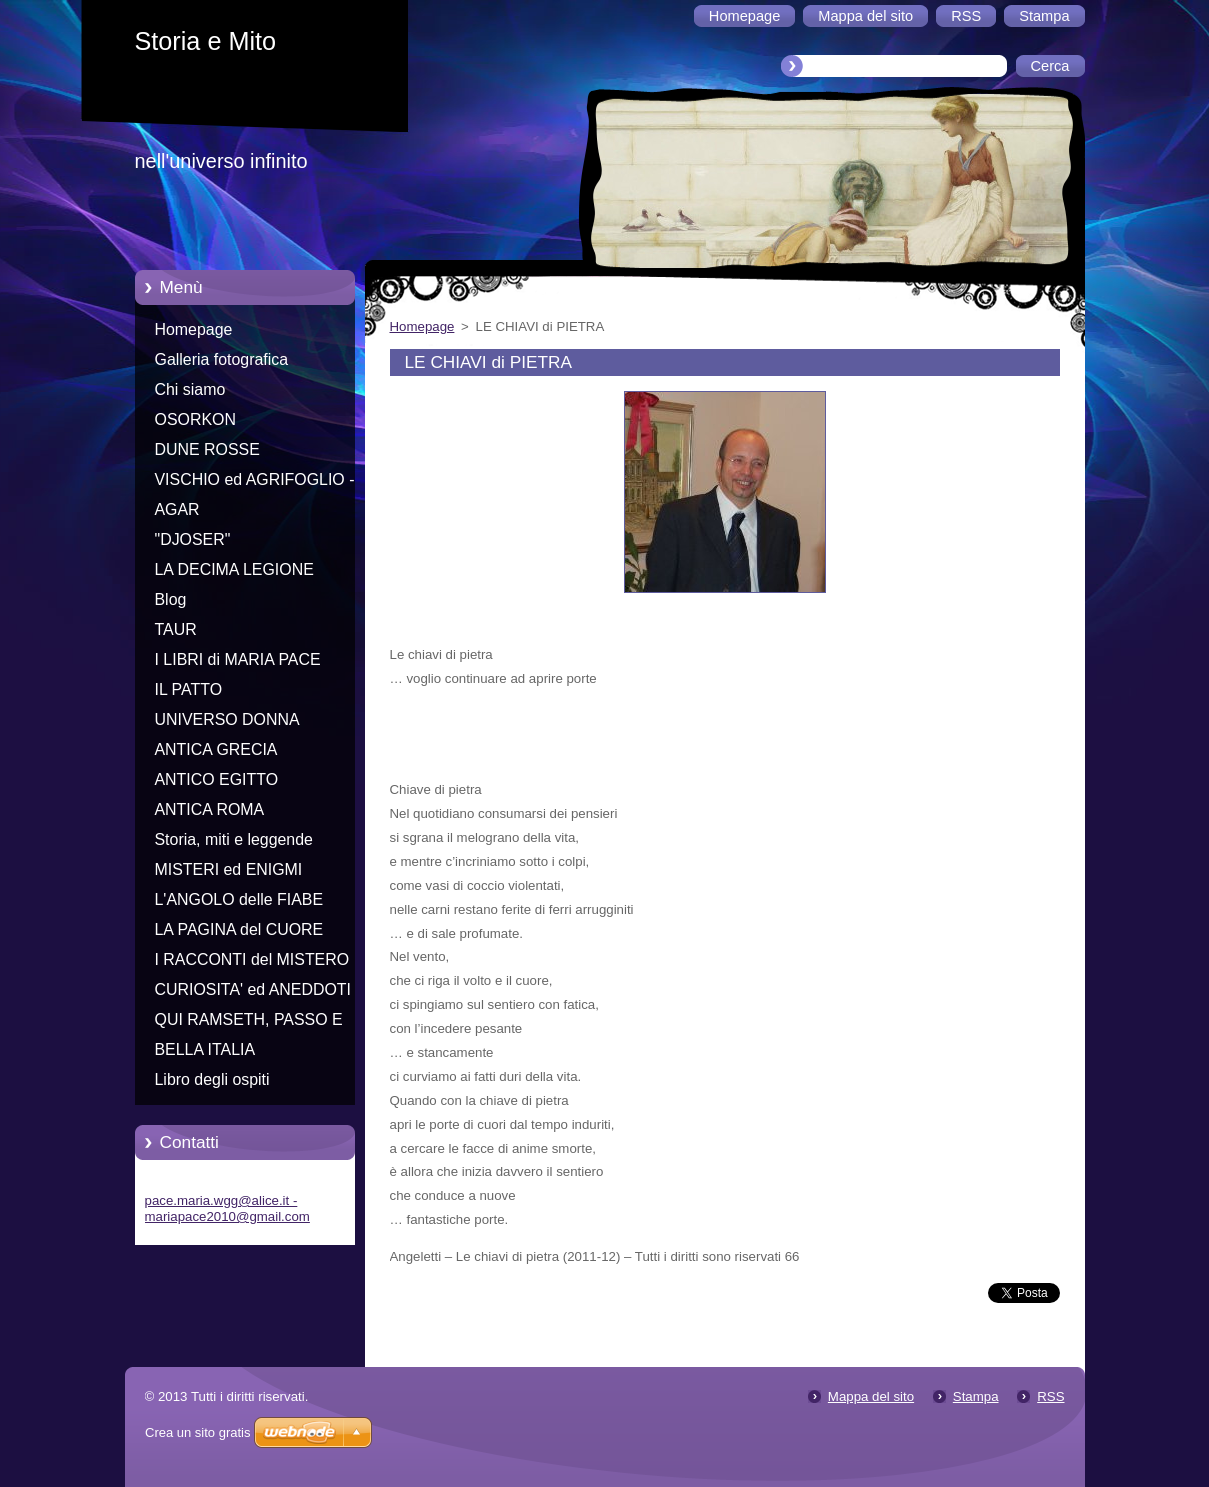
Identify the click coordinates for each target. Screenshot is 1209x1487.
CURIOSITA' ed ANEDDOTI (253, 989)
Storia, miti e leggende (234, 839)
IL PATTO (189, 689)
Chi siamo (190, 389)
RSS (1050, 1396)
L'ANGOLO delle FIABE (239, 899)
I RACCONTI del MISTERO (252, 959)
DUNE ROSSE (207, 449)
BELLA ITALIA (205, 1049)
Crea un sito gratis (198, 1432)
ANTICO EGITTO (217, 779)
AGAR (177, 509)
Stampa (976, 1396)
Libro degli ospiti (212, 1079)
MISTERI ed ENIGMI (229, 869)
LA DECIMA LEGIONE (234, 569)
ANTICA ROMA (210, 809)
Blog (171, 599)
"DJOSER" (193, 539)
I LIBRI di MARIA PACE (238, 659)
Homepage (194, 329)
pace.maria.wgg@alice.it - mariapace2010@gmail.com (227, 1208)
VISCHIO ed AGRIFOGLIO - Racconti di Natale (255, 483)
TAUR (176, 629)
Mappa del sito (871, 1396)
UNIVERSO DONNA (227, 719)
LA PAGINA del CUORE (239, 929)
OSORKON (195, 419)
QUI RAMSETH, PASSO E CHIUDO (249, 1023)
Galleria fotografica (222, 359)
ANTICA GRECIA (216, 749)
